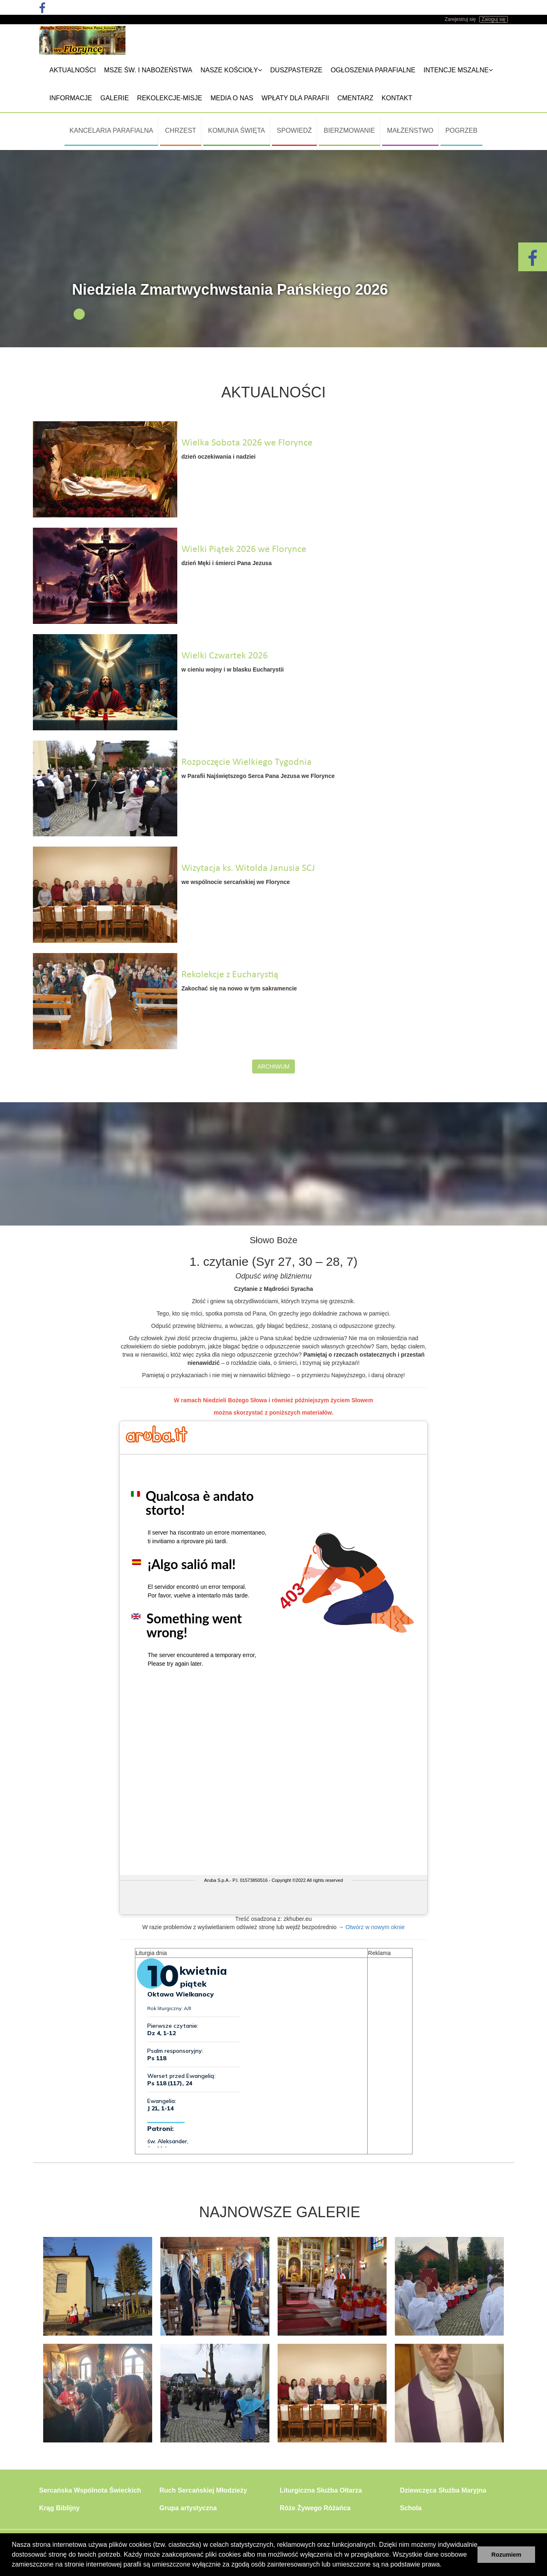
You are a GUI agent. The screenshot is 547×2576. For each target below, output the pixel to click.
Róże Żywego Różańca (315, 2507)
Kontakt (397, 98)
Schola (411, 2507)
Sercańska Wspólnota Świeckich (90, 2490)
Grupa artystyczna (188, 2507)
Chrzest (180, 130)
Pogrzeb (461, 130)
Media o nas (232, 98)
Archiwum (273, 1066)
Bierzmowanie (349, 130)
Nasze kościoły (231, 70)
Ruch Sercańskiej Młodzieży (203, 2490)
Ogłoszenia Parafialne (373, 70)
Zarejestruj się (460, 19)
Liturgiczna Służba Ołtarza (321, 2490)
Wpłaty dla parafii (295, 98)
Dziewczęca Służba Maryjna (443, 2490)
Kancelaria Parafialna (111, 130)
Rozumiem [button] (506, 2554)
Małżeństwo (410, 130)
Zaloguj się (493, 19)
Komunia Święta (236, 130)
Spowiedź (294, 130)
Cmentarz (355, 98)
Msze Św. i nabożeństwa (148, 70)
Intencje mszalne (458, 70)
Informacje (70, 98)
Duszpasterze (296, 70)
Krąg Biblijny (59, 2507)
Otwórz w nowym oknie (375, 1927)
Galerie (114, 98)
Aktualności (72, 70)
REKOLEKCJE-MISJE (169, 98)
